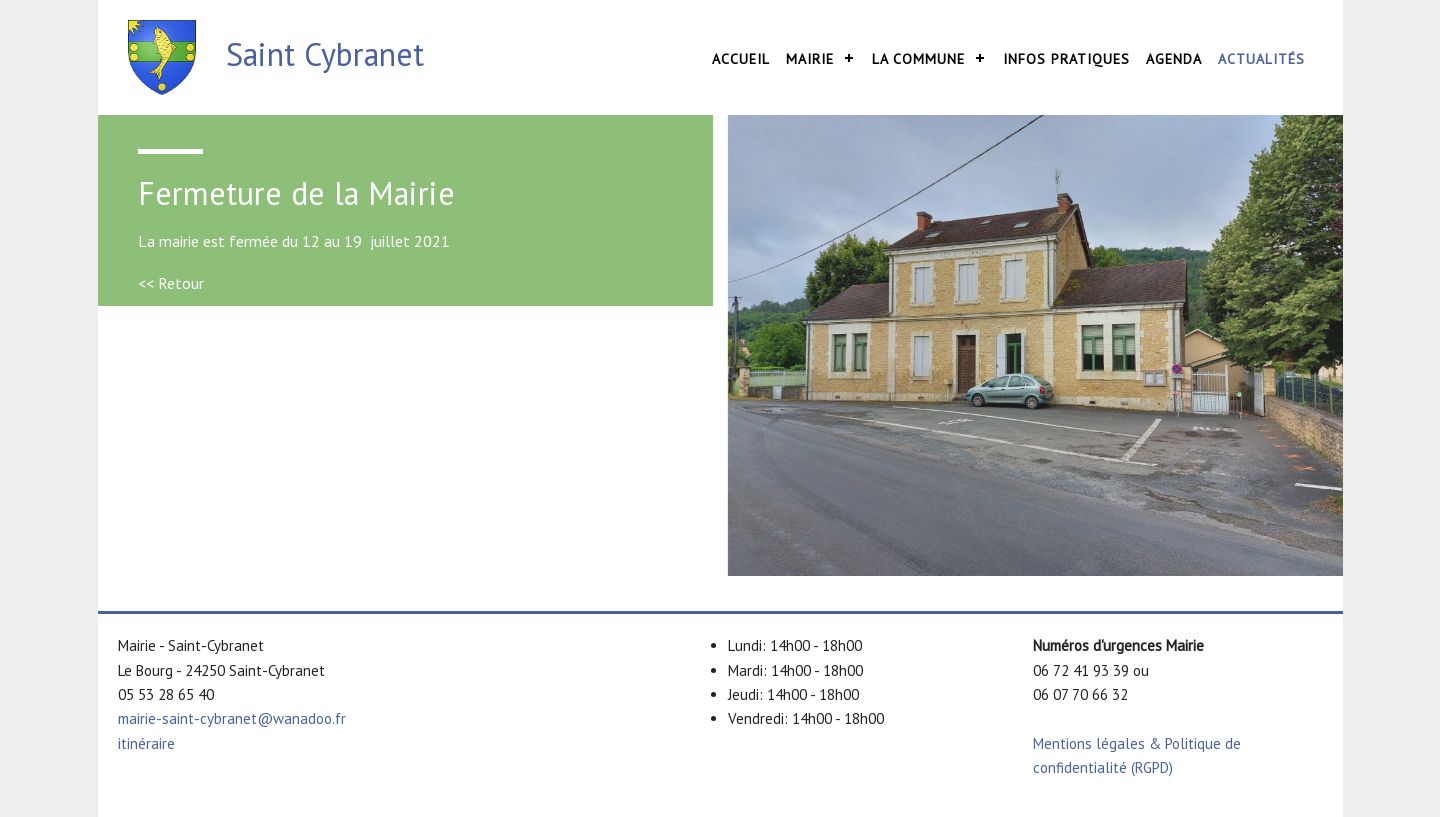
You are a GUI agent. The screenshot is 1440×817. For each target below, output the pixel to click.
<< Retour (171, 283)
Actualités (1261, 59)
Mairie (810, 59)
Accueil (741, 59)
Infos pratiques (1066, 59)
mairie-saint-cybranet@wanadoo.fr (232, 718)
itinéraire (146, 743)
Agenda (1174, 59)
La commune (918, 59)
